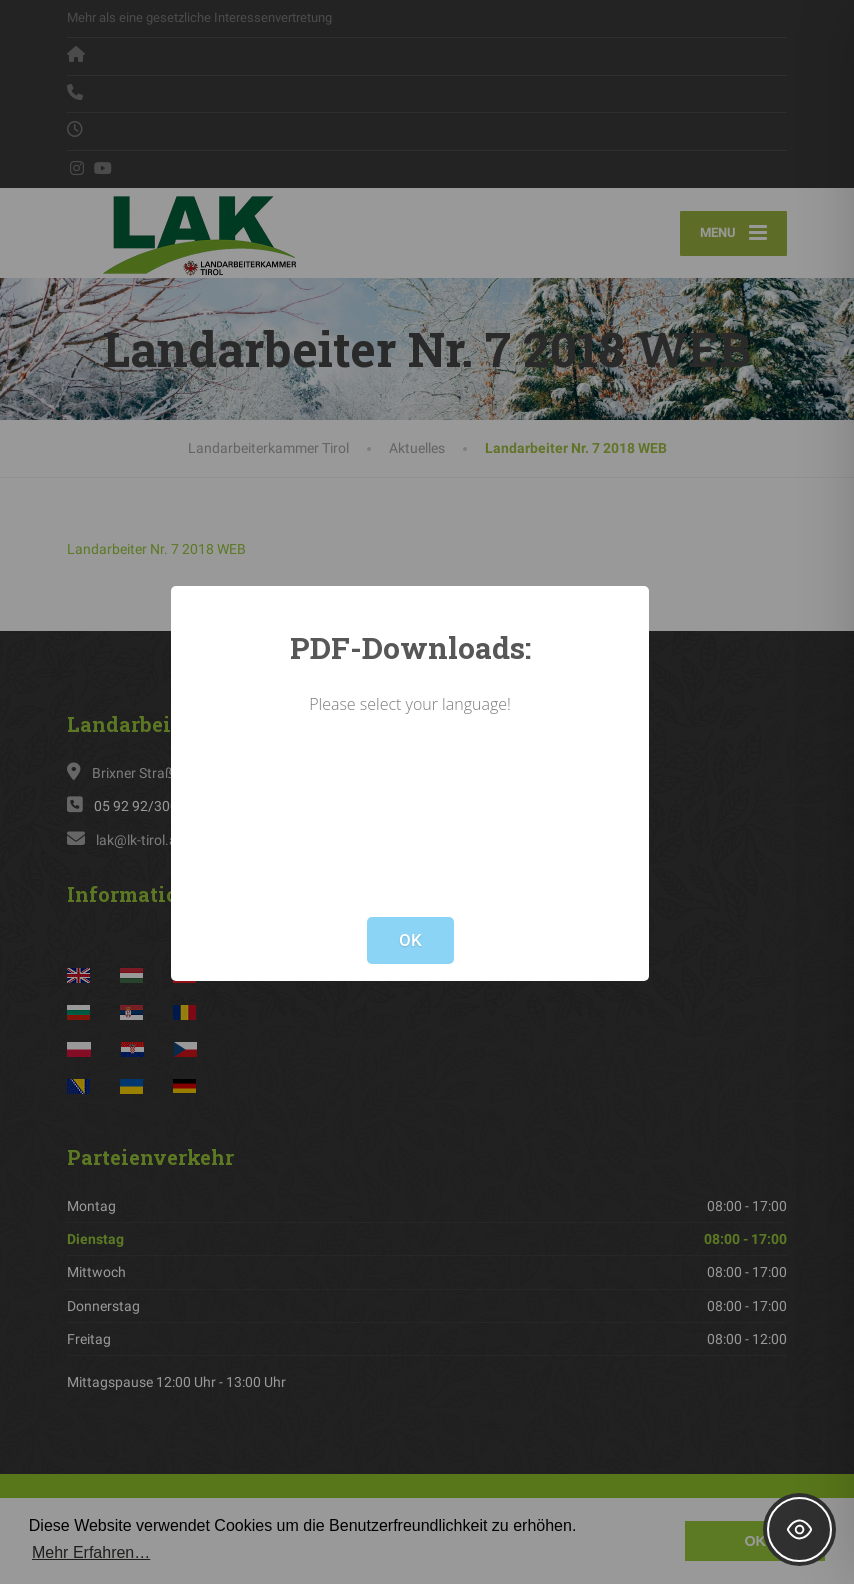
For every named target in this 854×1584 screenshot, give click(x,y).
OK (410, 940)
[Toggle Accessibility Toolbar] (799, 1529)
